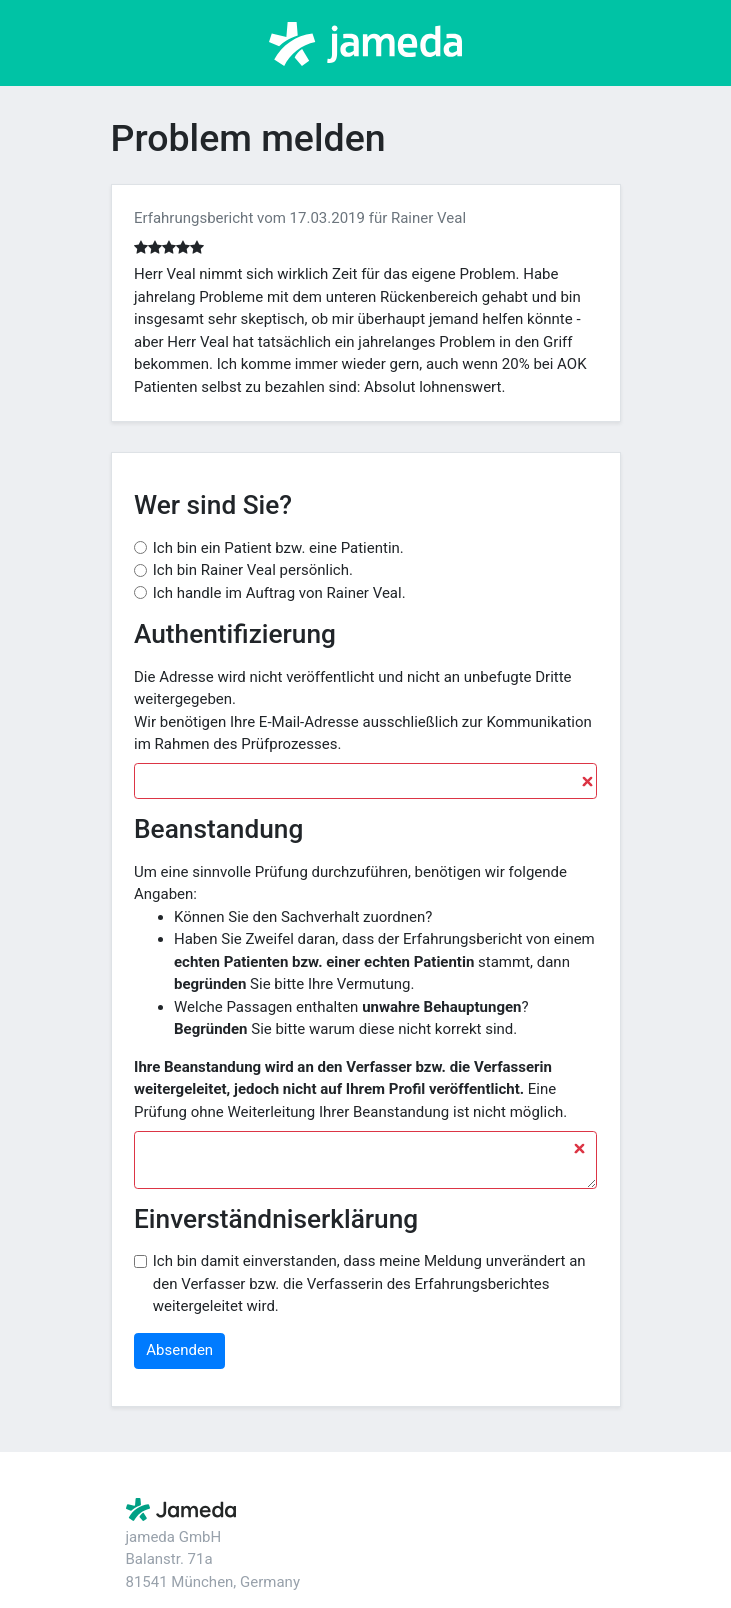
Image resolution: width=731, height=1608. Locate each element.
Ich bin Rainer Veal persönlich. (253, 570)
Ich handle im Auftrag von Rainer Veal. (279, 593)
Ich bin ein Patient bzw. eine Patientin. (278, 548)
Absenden (179, 1350)
